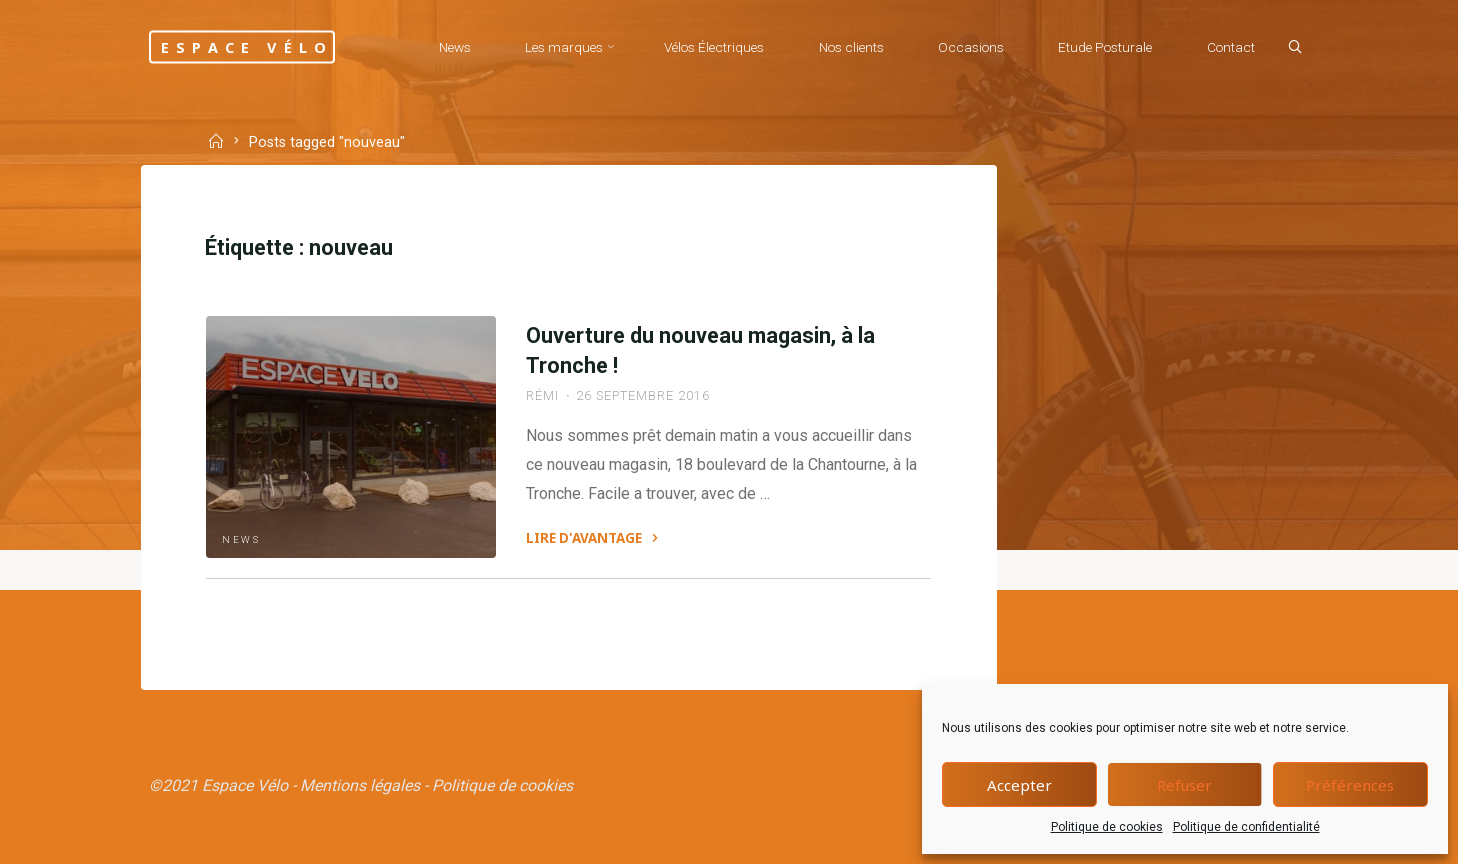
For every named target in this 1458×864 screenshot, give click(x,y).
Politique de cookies (1107, 827)
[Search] (1295, 48)
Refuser (1184, 785)
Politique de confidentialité (1246, 827)
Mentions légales (360, 785)
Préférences (1350, 785)
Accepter (1019, 785)
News (241, 539)
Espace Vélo (247, 46)
